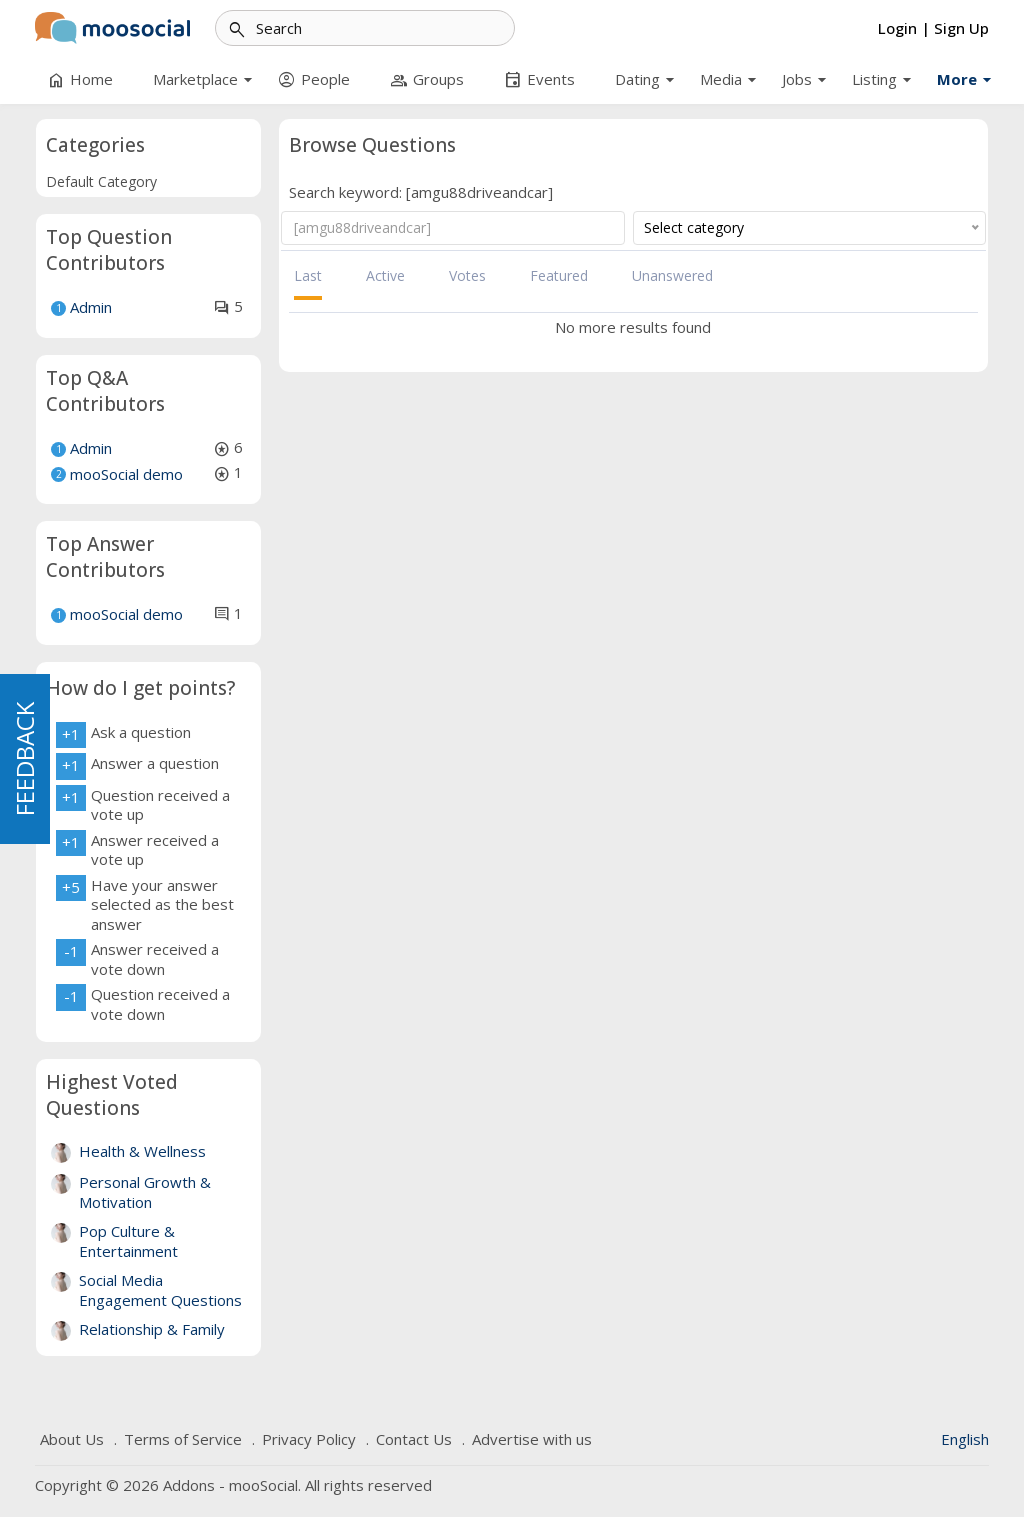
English (965, 1439)
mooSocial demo (126, 474)
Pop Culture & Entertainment (128, 1241)
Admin (91, 307)
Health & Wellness (142, 1151)
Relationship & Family (152, 1329)
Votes (467, 275)
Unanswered (672, 275)
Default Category (101, 181)
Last (308, 275)
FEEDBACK (24, 759)
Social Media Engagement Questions (160, 1290)
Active (385, 275)
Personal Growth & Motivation (145, 1192)
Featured (559, 275)
